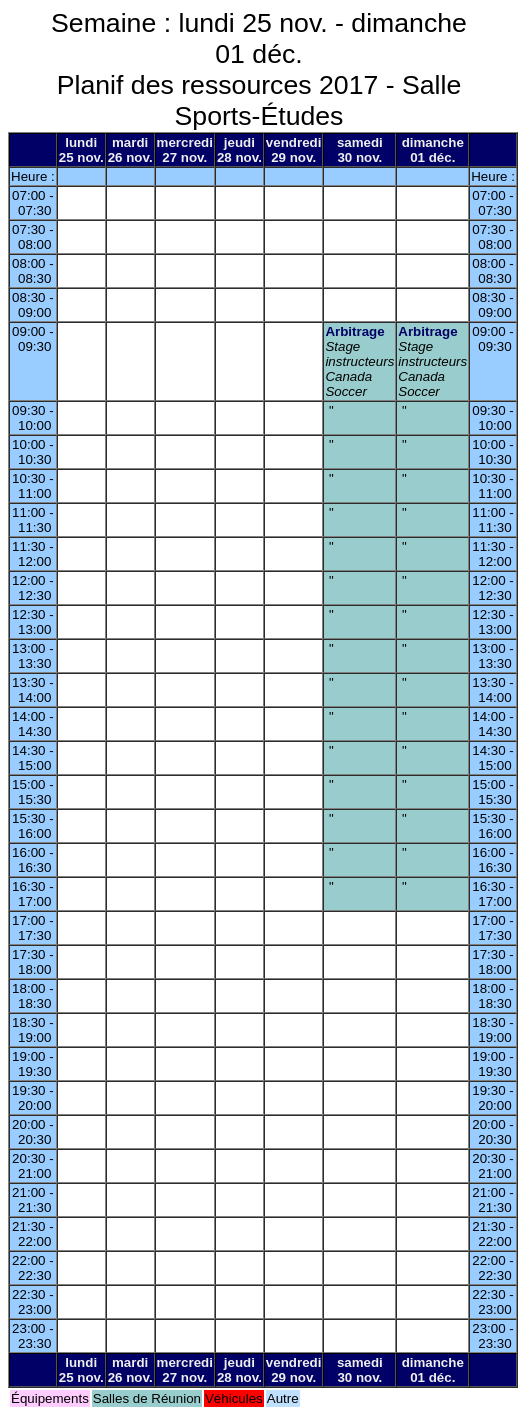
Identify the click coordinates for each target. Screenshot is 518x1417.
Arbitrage (354, 331)
